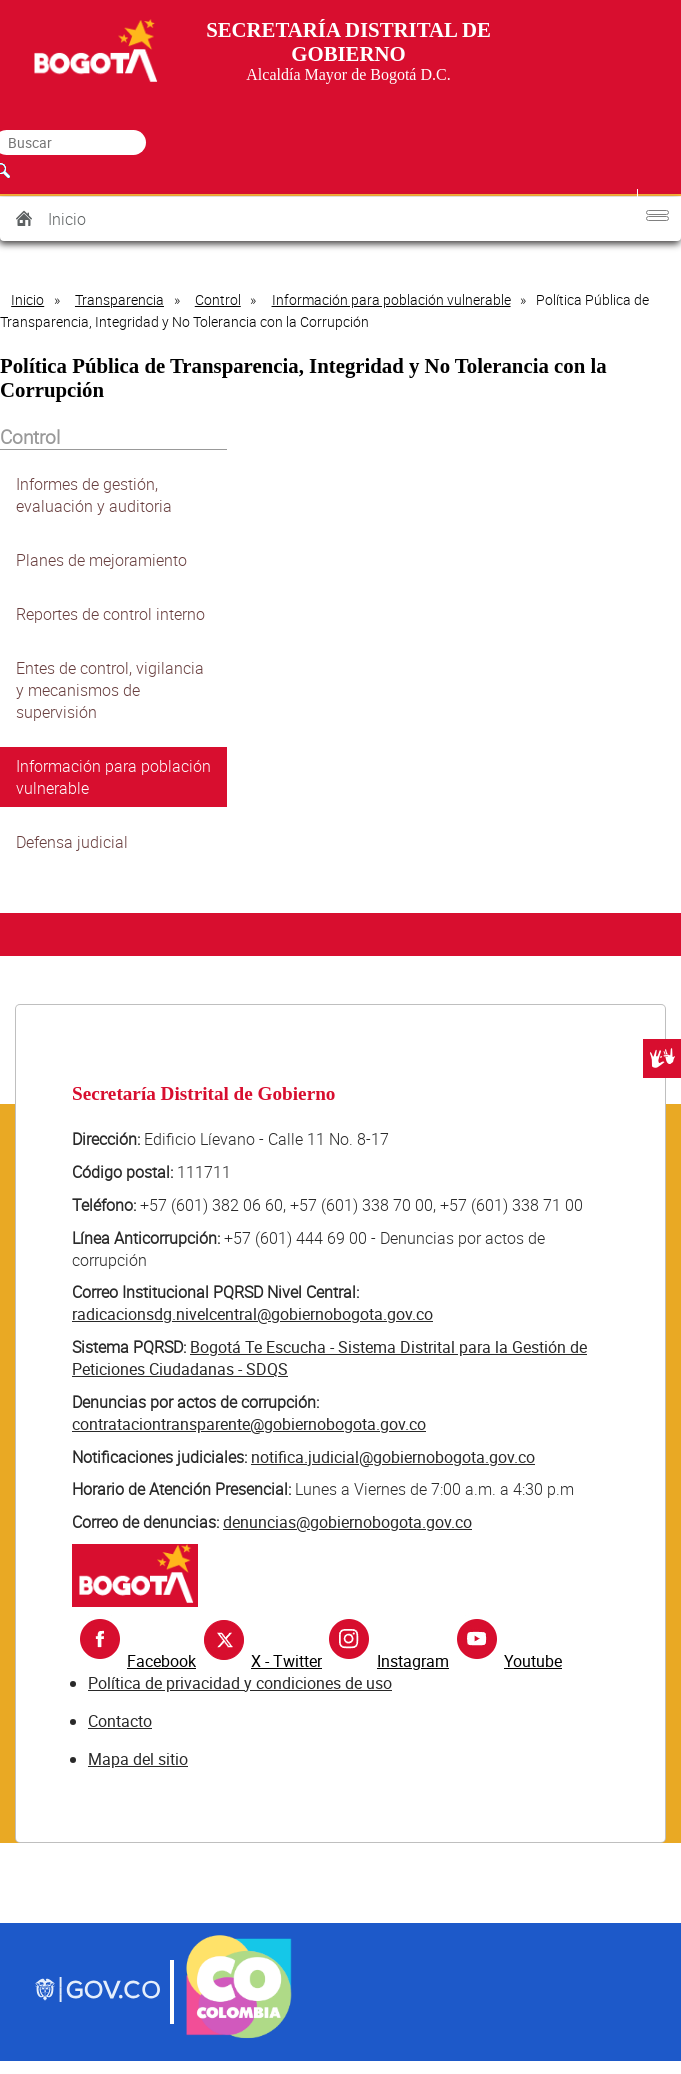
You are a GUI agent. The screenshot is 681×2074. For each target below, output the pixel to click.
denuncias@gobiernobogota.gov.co (347, 1522)
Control (218, 299)
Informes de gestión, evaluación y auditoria (94, 495)
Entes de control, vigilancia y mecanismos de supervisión (110, 690)
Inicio (67, 219)
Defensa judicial (72, 842)
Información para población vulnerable (391, 299)
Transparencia (119, 299)
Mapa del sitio (138, 1759)
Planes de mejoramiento (101, 560)
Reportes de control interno (110, 614)
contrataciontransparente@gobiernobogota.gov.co (249, 1424)
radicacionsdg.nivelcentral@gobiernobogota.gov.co (252, 1314)
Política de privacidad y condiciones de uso (240, 1683)
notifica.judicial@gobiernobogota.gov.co (393, 1457)
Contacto (120, 1721)
